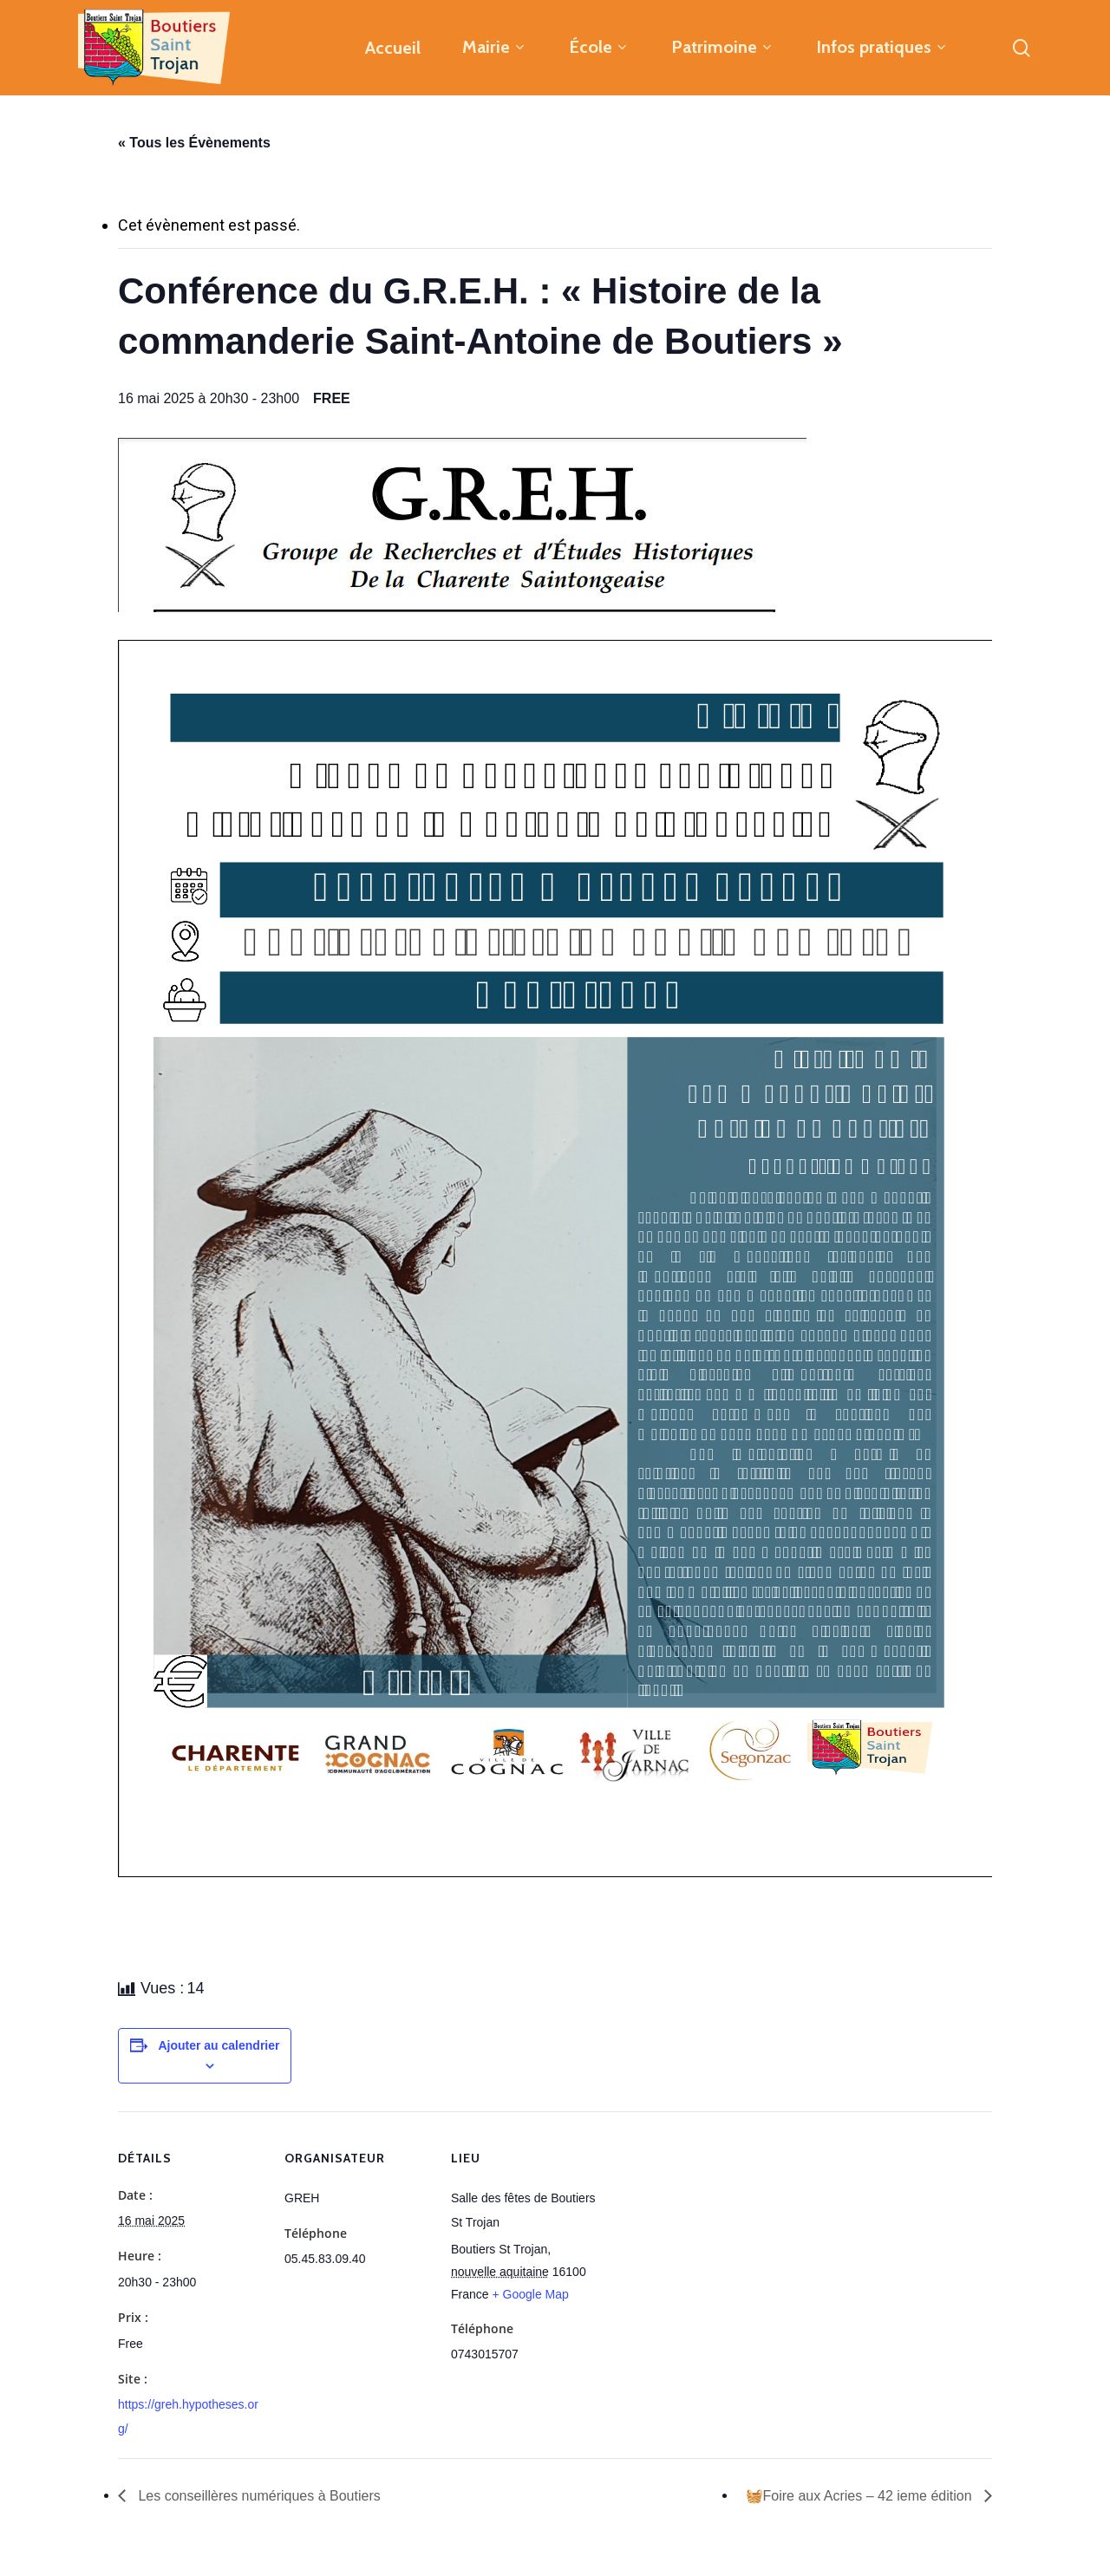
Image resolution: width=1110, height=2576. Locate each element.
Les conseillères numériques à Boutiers (257, 2495)
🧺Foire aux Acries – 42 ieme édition (861, 2495)
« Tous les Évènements (194, 142)
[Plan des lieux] (708, 2230)
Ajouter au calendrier (218, 2045)
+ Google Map (530, 2294)
